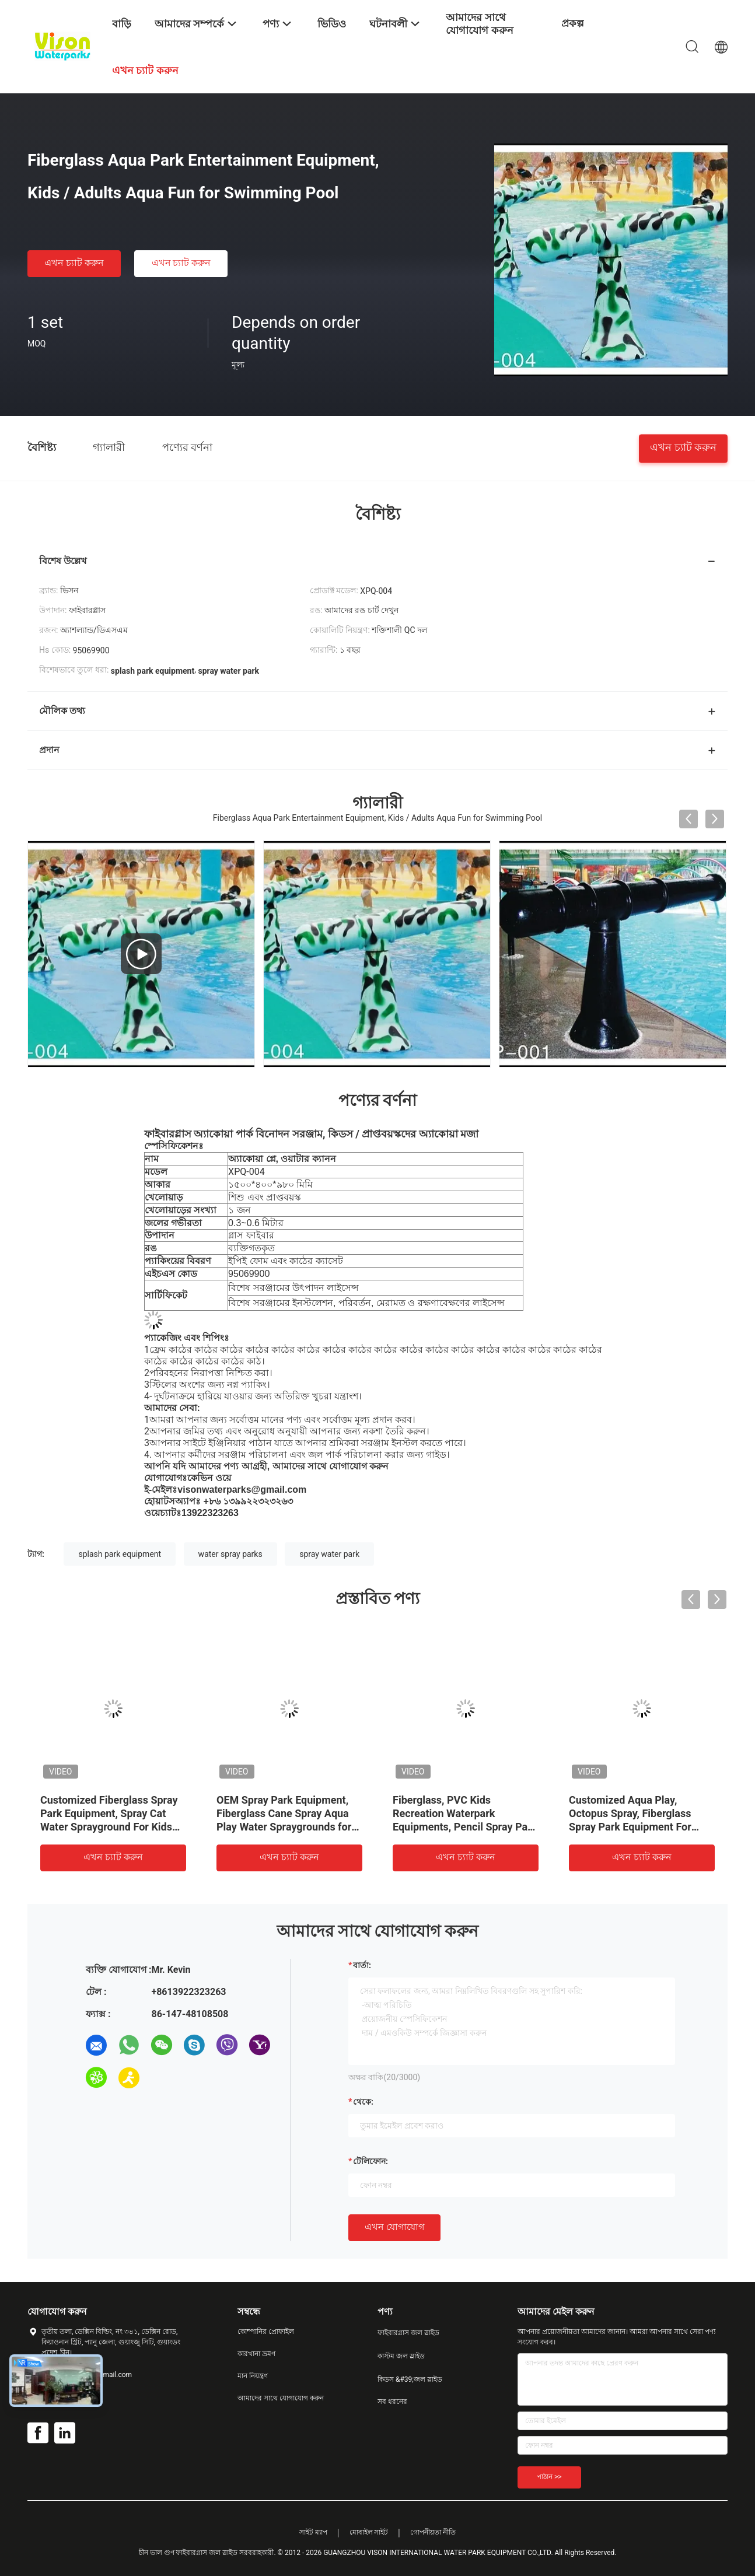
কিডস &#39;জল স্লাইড (410, 2379)
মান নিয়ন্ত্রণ (252, 2376)
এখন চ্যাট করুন (74, 262)
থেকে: (363, 2101)
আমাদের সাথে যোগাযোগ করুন (280, 2398)
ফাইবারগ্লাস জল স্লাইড (408, 2333)
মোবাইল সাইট (369, 2532)
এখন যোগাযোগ (394, 2226)
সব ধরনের (392, 2402)
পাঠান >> (549, 2477)
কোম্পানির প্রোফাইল (265, 2332)
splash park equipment (119, 1554)
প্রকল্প (572, 23)
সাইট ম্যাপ (313, 2532)
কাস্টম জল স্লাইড (401, 2356)
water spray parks (230, 1554)
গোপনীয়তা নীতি (433, 2532)
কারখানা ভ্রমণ (256, 2354)
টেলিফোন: (370, 2161)
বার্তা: (362, 1965)
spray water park (329, 1554)
